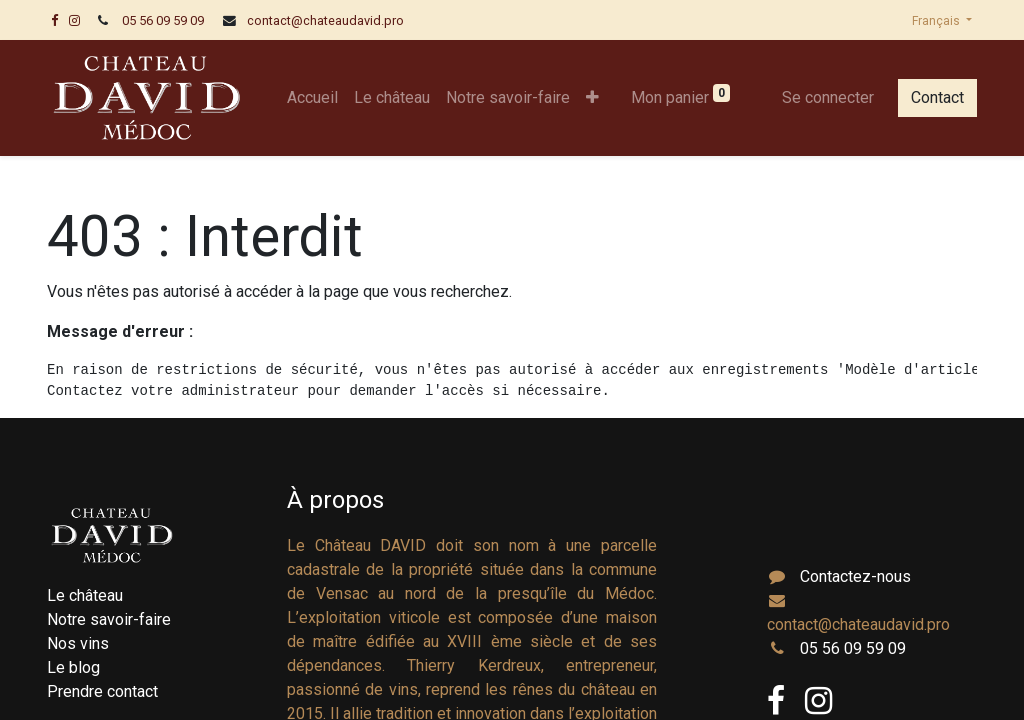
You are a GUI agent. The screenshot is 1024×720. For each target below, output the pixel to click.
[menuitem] (312, 98)
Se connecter (828, 97)
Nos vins (78, 643)
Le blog (73, 667)
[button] (592, 98)
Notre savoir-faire (109, 619)
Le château (85, 595)
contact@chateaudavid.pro (325, 20)
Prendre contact (102, 691)
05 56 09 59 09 (163, 20)
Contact (937, 97)
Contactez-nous (855, 576)
